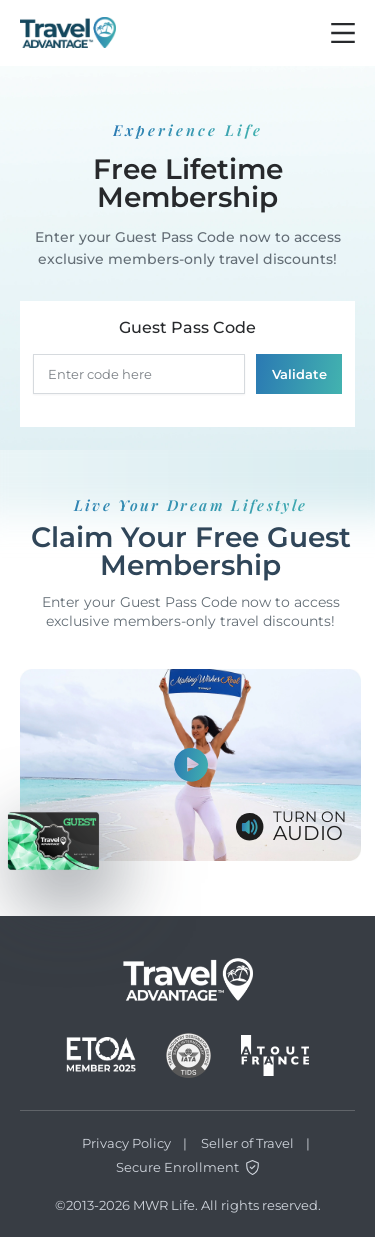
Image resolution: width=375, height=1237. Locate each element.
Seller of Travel (247, 1143)
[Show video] (191, 765)
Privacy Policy (126, 1143)
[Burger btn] (343, 33)
